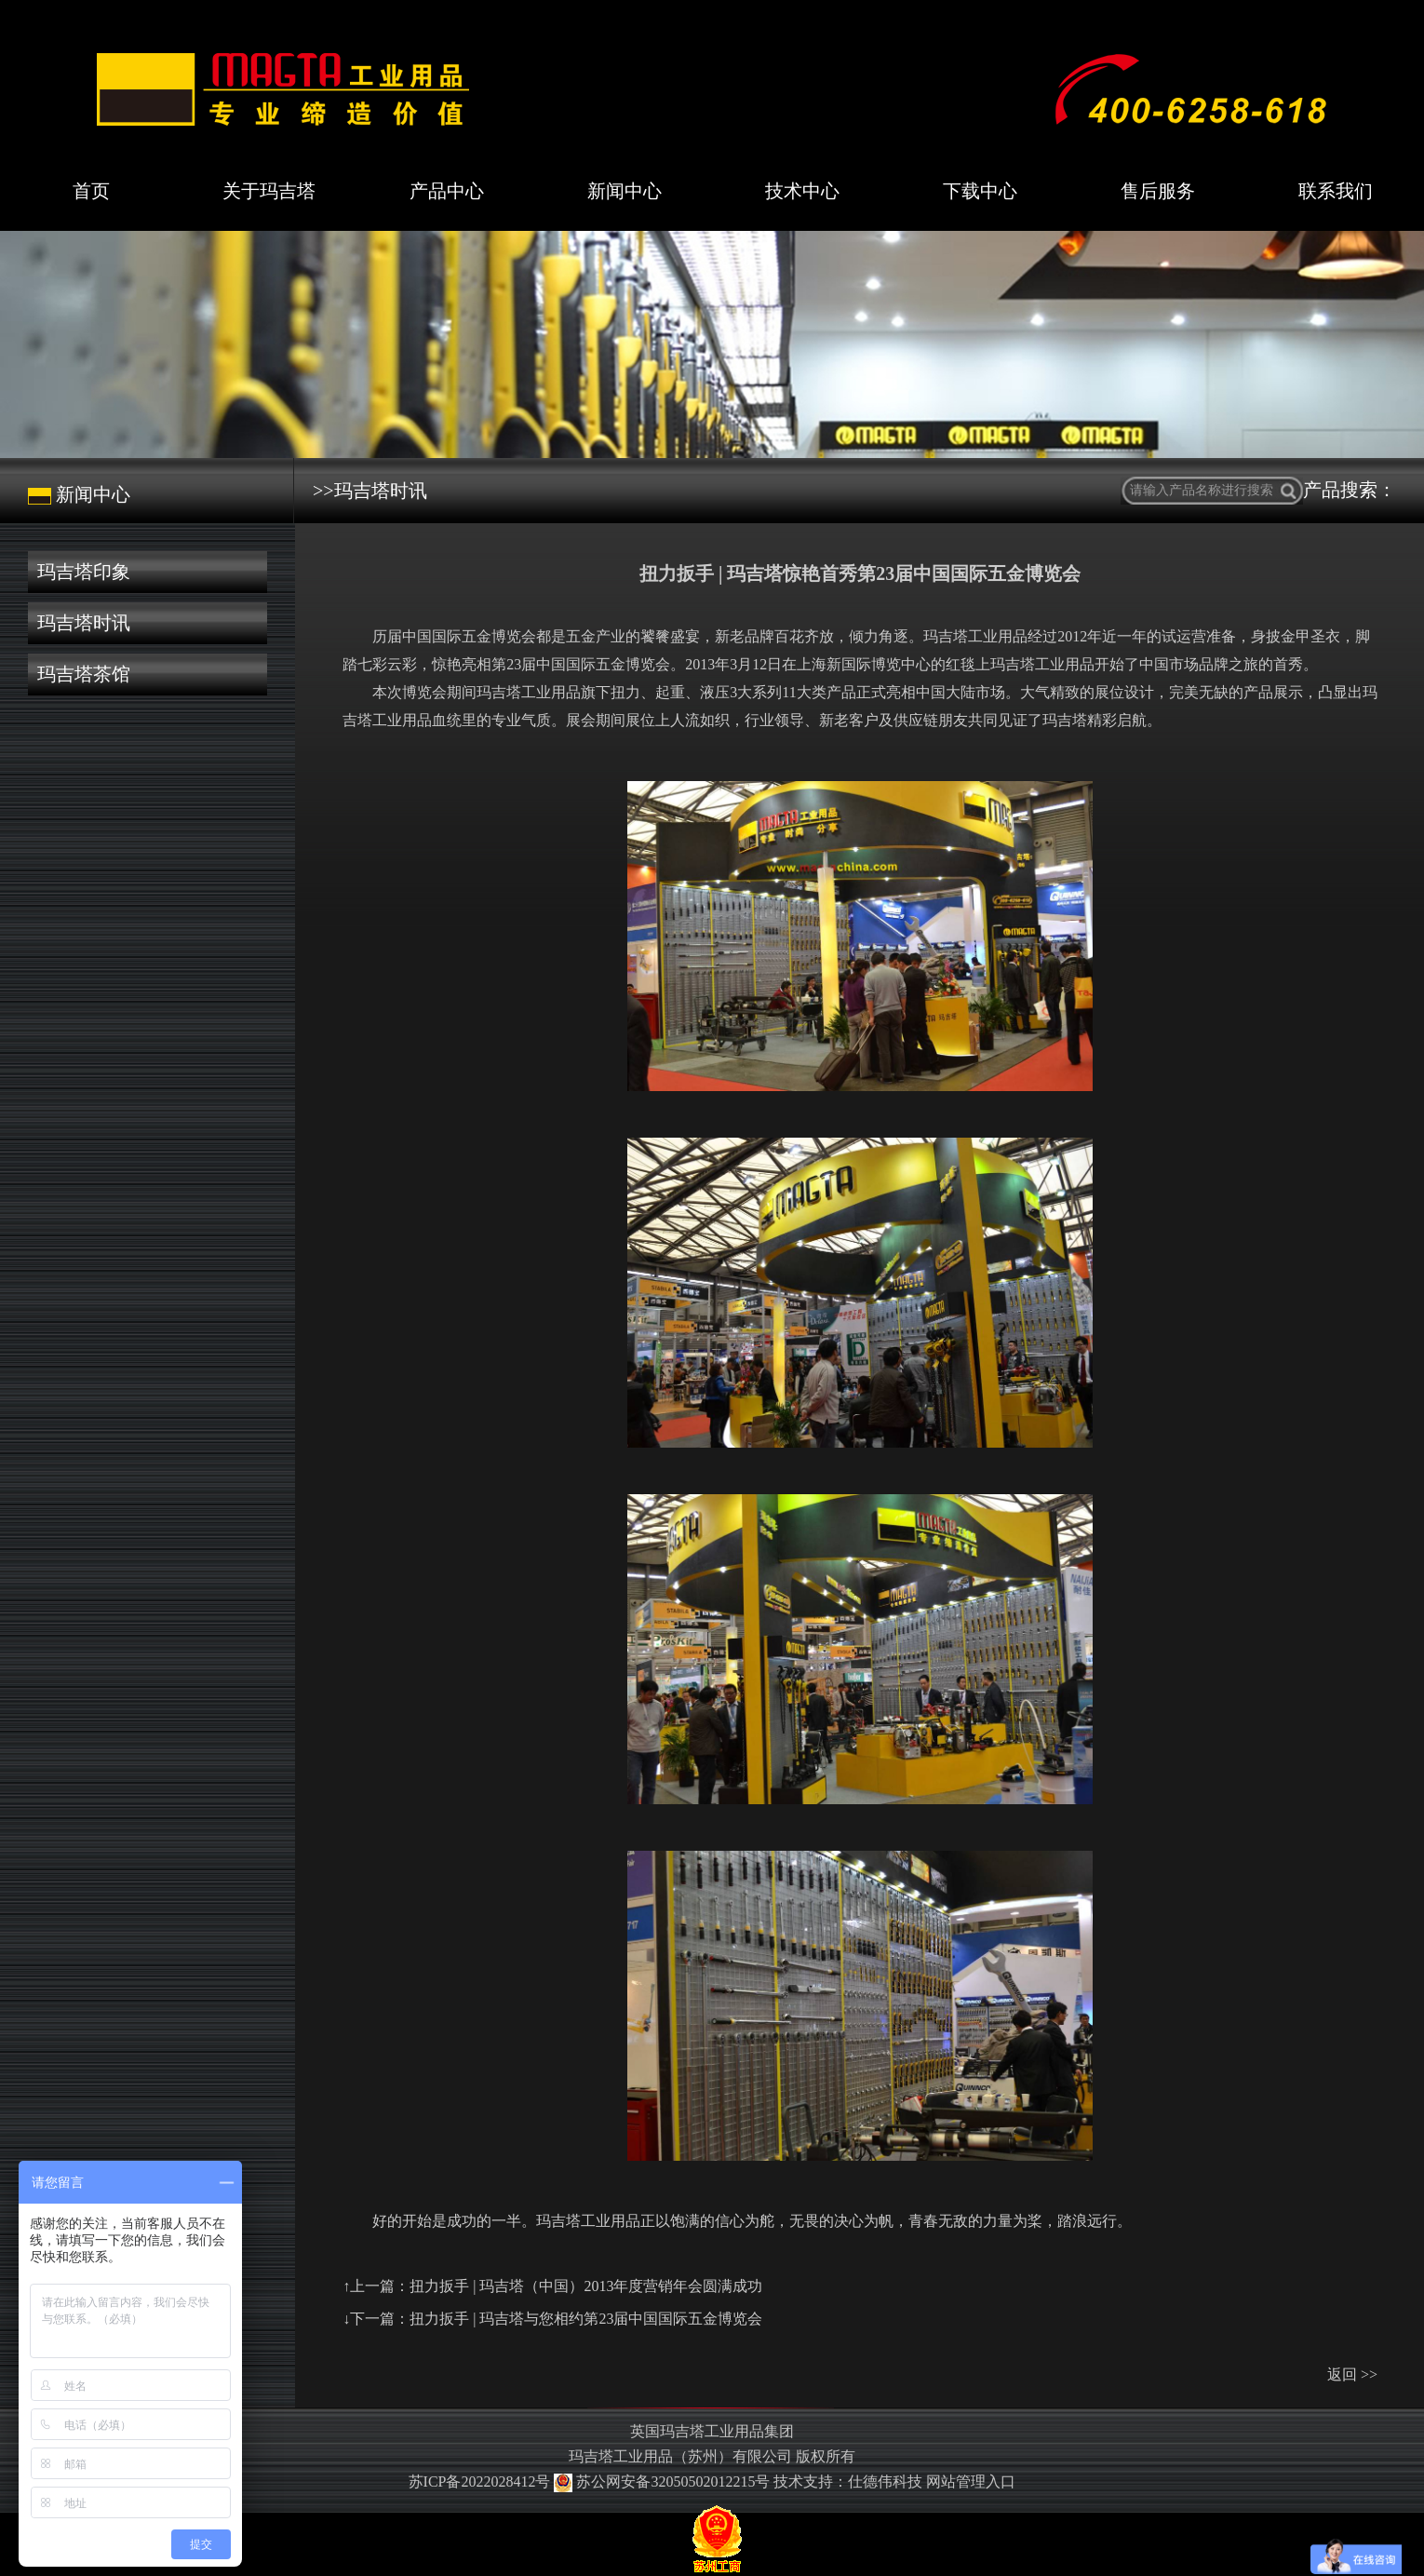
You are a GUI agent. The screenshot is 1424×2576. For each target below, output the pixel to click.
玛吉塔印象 (83, 571)
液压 (715, 692)
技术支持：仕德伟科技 (847, 2481)
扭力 (625, 692)
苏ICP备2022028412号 (480, 2481)
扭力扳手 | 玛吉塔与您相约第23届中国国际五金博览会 (586, 2318)
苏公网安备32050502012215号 (663, 2481)
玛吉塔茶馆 (83, 674)
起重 (670, 692)
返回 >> (1352, 2374)
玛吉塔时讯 (83, 623)
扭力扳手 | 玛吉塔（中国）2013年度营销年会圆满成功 (586, 2286)
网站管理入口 (970, 2481)
